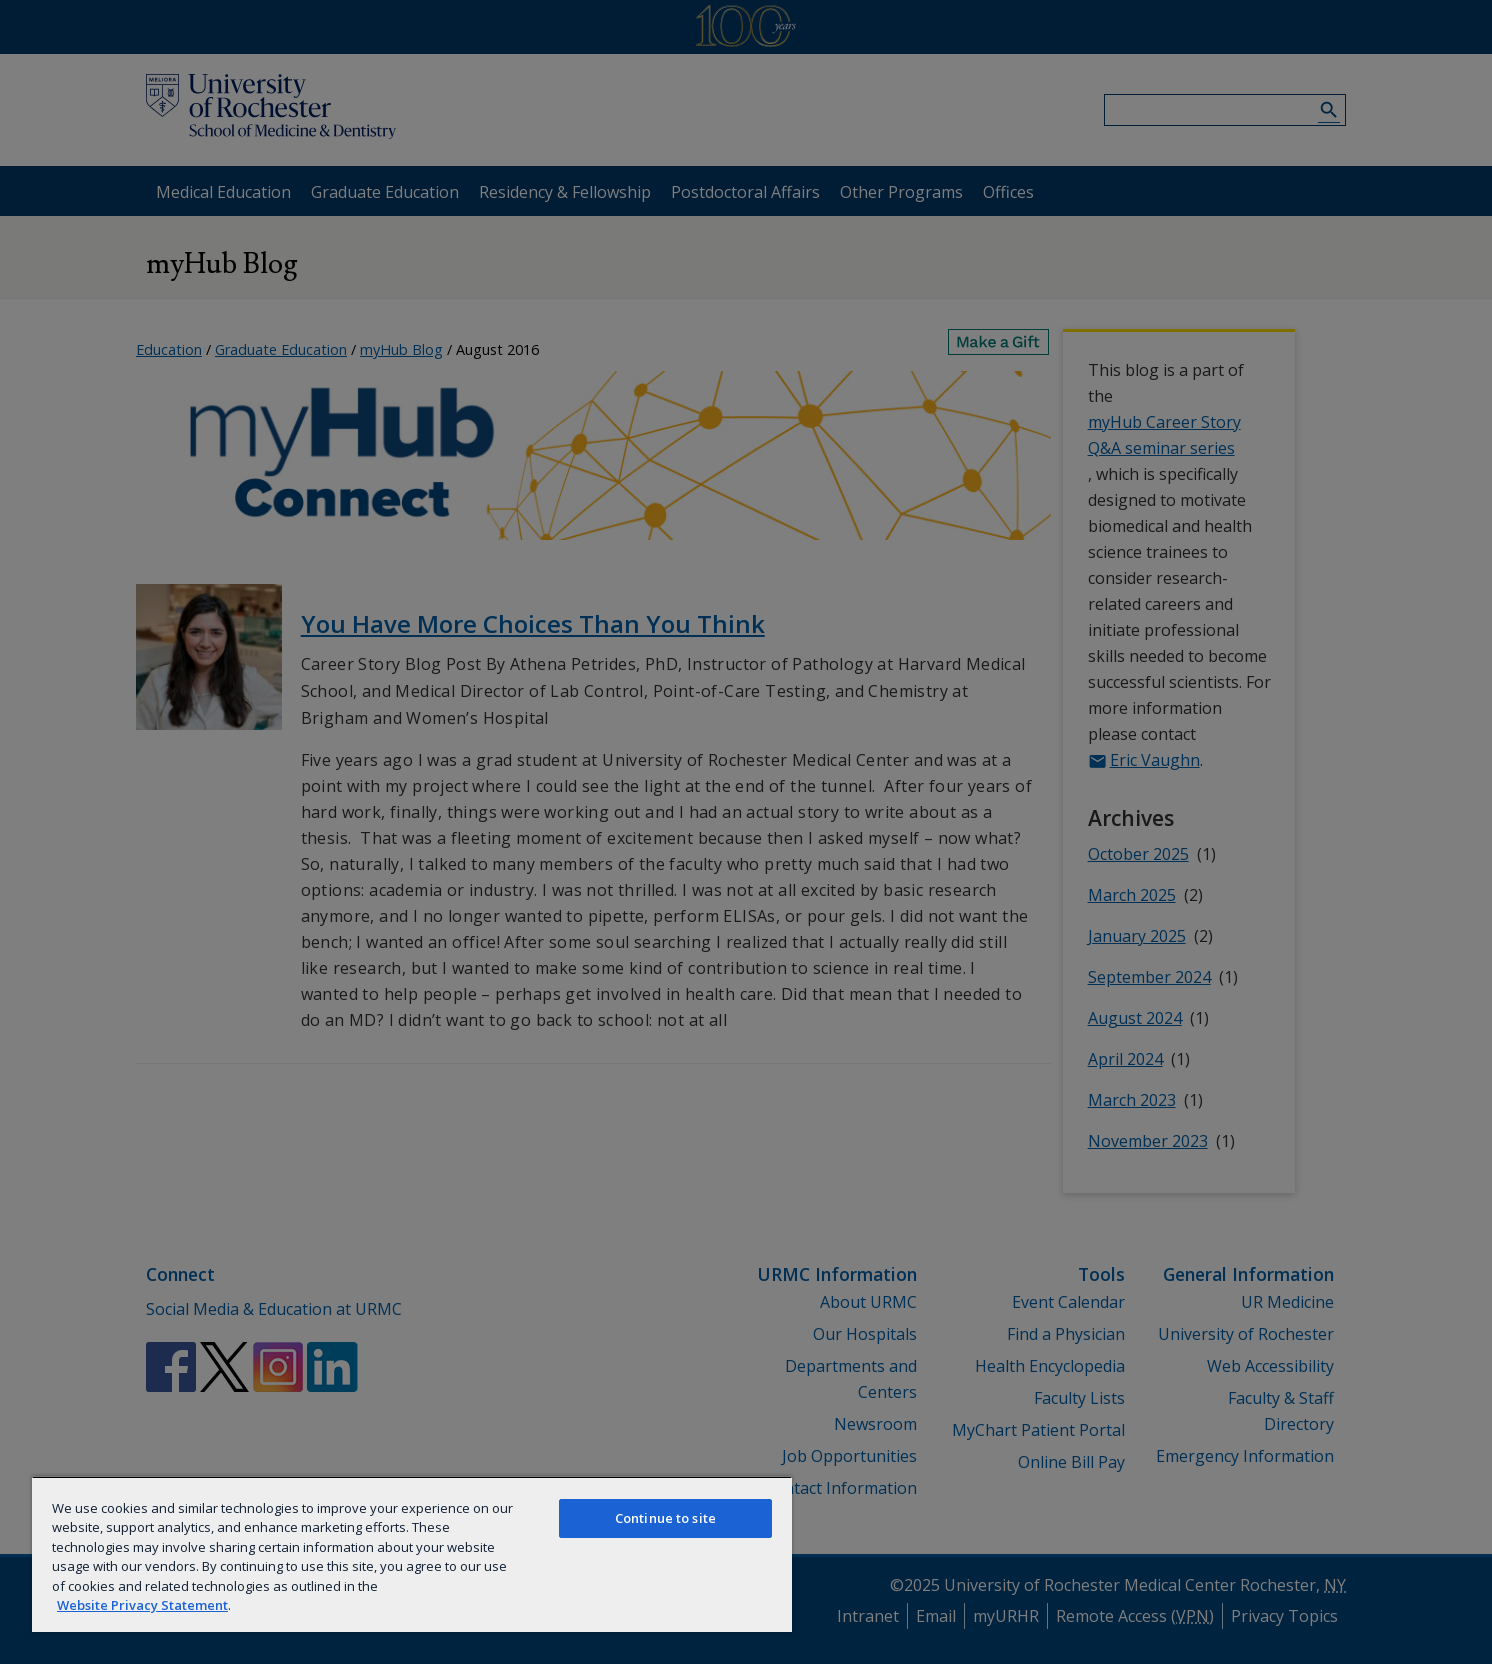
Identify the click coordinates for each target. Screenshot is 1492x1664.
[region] (412, 1554)
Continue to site (665, 1518)
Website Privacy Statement (142, 1605)
